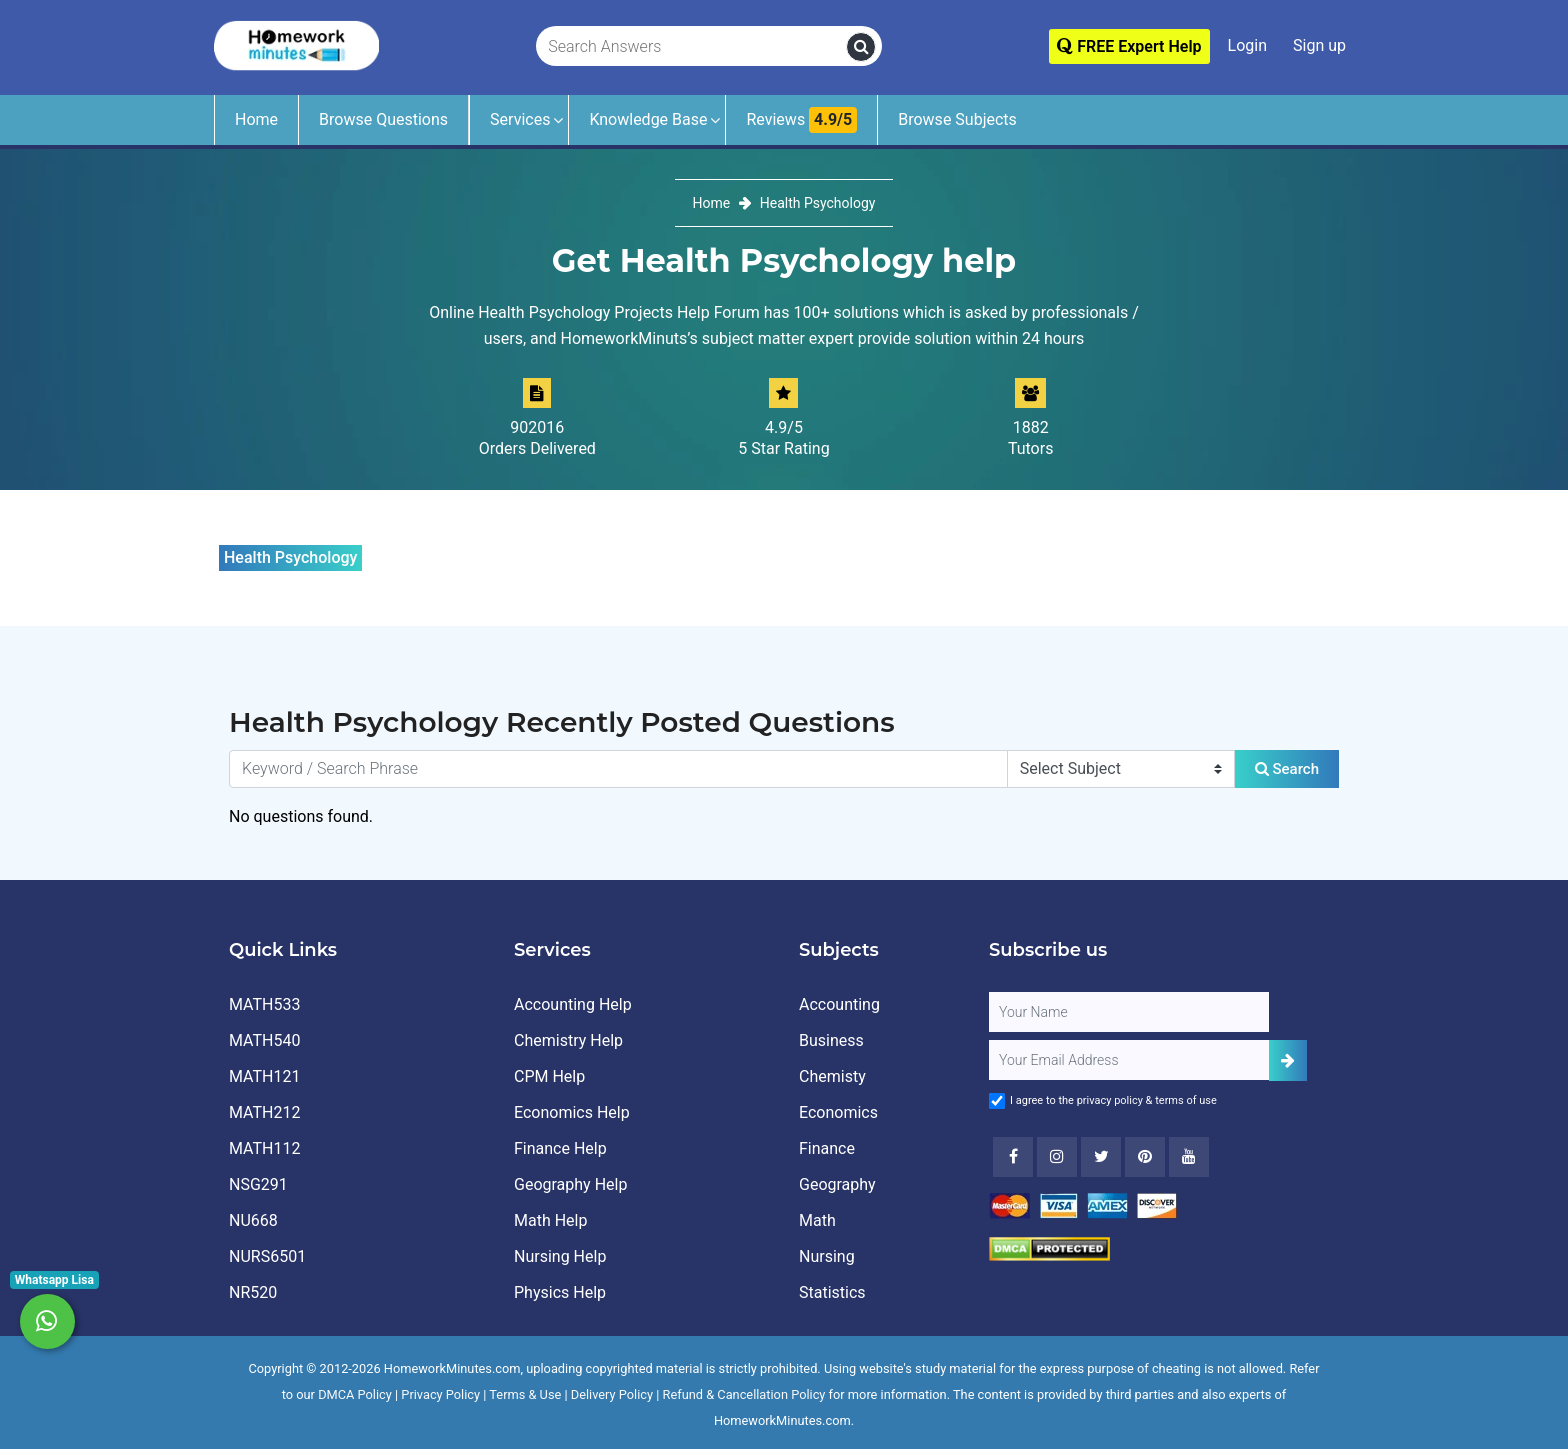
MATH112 (264, 1148)
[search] (861, 47)
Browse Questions (383, 119)
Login (1247, 45)
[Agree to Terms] (997, 1101)
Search (1287, 769)
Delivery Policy (612, 1394)
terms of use (1186, 1100)
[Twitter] (1101, 1157)
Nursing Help (560, 1256)
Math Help (550, 1220)
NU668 (253, 1220)
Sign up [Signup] (1319, 45)
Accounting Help (573, 1004)
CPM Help (549, 1076)
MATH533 (264, 1004)
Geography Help (570, 1184)
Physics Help (560, 1292)
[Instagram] (1057, 1157)
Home (256, 119)
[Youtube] (1145, 1157)
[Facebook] (1013, 1157)
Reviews (801, 120)
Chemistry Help (568, 1040)
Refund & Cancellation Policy (744, 1394)
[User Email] (1129, 1060)
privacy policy (1110, 1100)
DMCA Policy (355, 1394)
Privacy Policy (440, 1394)
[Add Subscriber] (1288, 1060)
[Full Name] (1129, 1012)
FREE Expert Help (1129, 46)
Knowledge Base (648, 119)
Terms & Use (525, 1394)
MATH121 (264, 1076)
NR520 (253, 1292)
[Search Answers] (692, 47)
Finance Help (560, 1148)
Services (520, 119)
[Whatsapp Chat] (47, 1321)
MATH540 (264, 1040)
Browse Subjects (957, 119)
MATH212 (264, 1112)
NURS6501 (267, 1256)
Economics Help (572, 1112)
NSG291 (258, 1184)
